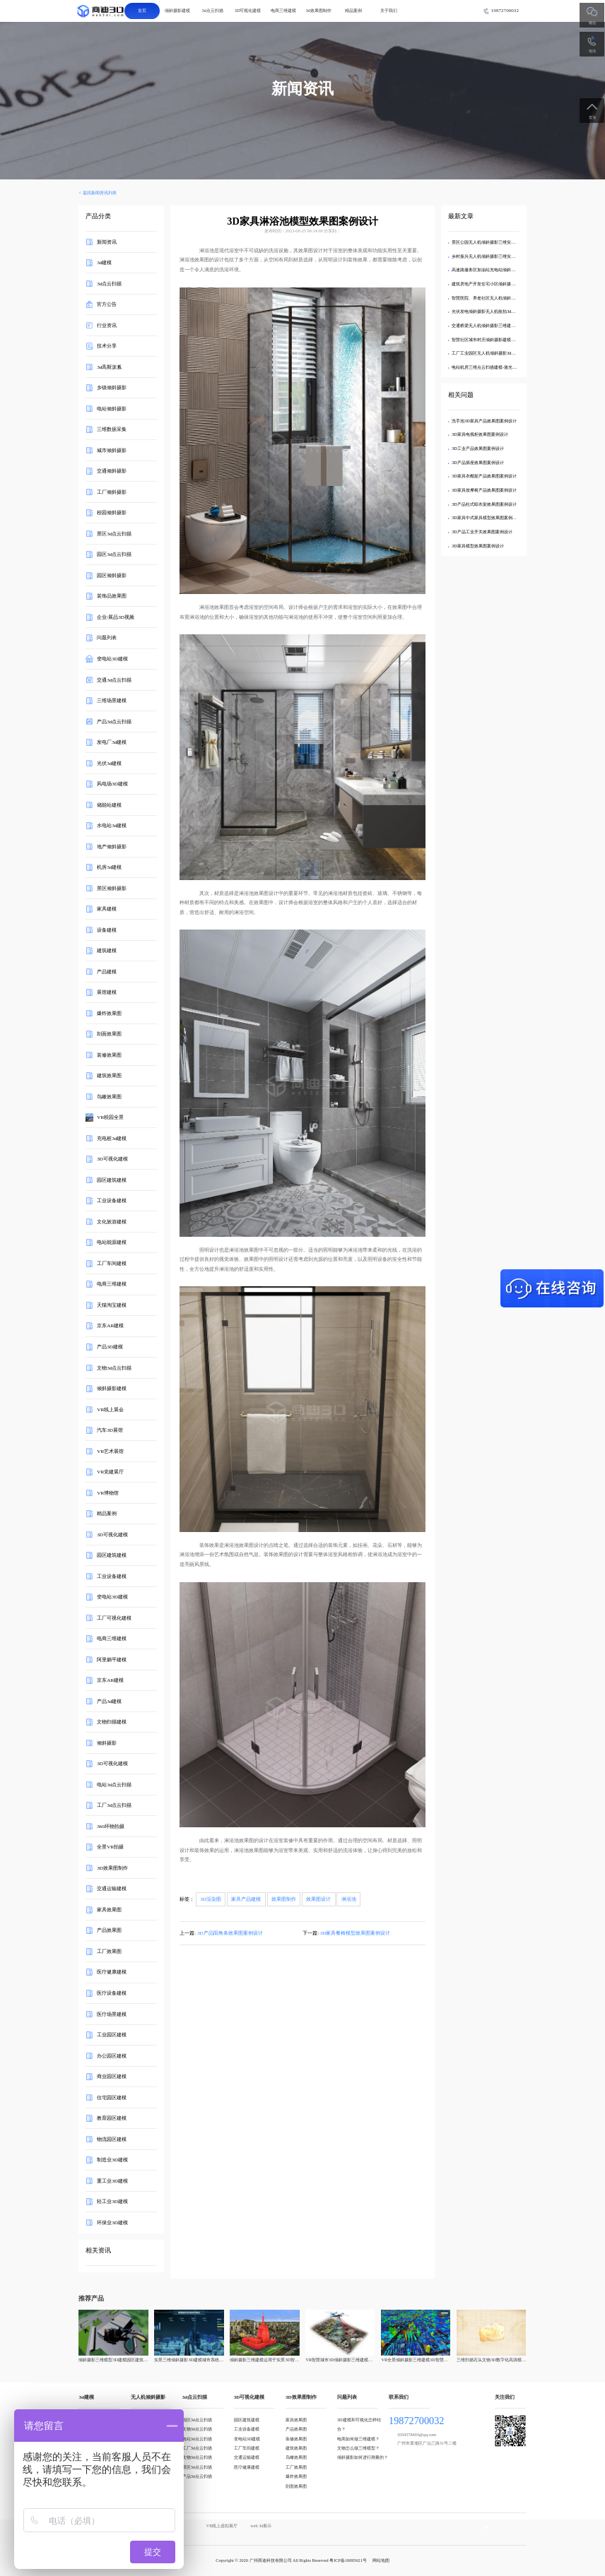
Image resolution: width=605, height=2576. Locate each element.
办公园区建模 (112, 2055)
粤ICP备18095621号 (348, 2560)
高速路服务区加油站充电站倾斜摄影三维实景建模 (498, 269)
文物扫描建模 (112, 1722)
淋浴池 (348, 1899)
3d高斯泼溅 (109, 367)
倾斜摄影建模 (177, 10)
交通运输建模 (112, 1889)
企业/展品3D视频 (115, 617)
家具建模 (107, 909)
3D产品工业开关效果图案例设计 (482, 531)
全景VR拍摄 (110, 1847)
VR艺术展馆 (110, 1451)
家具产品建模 (246, 1899)
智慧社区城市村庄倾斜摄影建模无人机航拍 (492, 339)
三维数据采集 (112, 429)
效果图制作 (283, 1899)
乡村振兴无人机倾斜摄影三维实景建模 (488, 256)
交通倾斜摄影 (112, 471)
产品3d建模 (109, 1701)
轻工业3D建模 (112, 2201)
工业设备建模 (112, 1201)
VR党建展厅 (110, 1472)
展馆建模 (107, 992)
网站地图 (380, 2560)
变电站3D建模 (112, 659)
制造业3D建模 (112, 2160)
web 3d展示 (260, 2525)
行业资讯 (107, 325)
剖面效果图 (109, 1034)
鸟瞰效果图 (109, 1097)
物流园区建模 (112, 2139)
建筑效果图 (109, 1076)
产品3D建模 (110, 1347)
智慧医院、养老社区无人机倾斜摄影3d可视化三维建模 (502, 297)
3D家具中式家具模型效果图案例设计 (486, 517)
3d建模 (104, 263)
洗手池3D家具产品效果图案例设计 (484, 420)
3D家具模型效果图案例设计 (478, 545)
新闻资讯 (107, 241)
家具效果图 (109, 1910)
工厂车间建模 (112, 1263)
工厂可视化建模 (114, 1618)
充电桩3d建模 (112, 1138)
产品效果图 (109, 1930)
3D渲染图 (210, 1899)
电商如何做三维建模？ (358, 2438)
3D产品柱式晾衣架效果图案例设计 (484, 503)
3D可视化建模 (248, 10)
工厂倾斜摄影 (112, 492)
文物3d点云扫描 (114, 1367)
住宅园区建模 (112, 2097)
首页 (142, 10)
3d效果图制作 (318, 10)
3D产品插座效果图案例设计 (478, 462)
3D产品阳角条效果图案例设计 (230, 1933)
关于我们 (388, 10)
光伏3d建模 (109, 763)
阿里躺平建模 (112, 1660)
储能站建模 (109, 804)
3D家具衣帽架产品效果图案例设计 (484, 475)
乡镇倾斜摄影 (112, 388)
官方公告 (107, 304)
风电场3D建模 (112, 784)
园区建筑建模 (112, 1180)
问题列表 (107, 638)
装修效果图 (109, 1055)
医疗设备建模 (112, 1993)
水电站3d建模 (112, 826)
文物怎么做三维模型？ (358, 2447)
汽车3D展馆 (110, 1430)
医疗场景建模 (112, 2014)
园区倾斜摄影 (112, 575)
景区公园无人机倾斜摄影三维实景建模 (488, 241)
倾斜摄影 (107, 1743)
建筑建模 (107, 951)
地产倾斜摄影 (112, 846)
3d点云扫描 (212, 10)
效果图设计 (318, 1899)
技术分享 (107, 346)
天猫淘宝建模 (112, 1305)
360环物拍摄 (110, 1826)
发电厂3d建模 (112, 742)
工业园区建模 (112, 2035)
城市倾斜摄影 (112, 450)
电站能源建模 (112, 1242)
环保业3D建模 (112, 2222)
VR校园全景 (110, 1117)
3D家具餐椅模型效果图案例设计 (355, 1933)
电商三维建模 (283, 10)
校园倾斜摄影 (112, 513)
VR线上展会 (110, 1409)
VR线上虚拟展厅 (222, 2525)
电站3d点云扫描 (114, 1785)
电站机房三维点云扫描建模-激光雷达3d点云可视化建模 (503, 366)
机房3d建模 (109, 867)
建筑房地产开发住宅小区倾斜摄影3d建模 (490, 283)
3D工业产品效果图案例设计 (478, 448)
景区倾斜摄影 (112, 888)
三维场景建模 (112, 701)
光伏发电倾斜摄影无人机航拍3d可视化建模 (492, 311)
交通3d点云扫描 (114, 679)
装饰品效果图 (112, 596)
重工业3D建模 (112, 2180)
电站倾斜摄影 (112, 409)
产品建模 (107, 972)
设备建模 (107, 929)
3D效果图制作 (112, 1868)
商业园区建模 (112, 2076)
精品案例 (353, 10)
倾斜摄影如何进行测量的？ (362, 2457)
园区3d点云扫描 (114, 554)
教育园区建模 (112, 2118)
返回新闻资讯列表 (100, 192)
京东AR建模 (110, 1326)
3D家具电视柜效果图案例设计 (480, 434)
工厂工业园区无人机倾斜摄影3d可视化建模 (492, 352)
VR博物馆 (108, 1492)
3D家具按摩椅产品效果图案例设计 (484, 489)
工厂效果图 (109, 1951)
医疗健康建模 (112, 1972)
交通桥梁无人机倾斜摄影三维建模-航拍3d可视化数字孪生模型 (510, 325)
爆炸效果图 (109, 1013)
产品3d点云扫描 (114, 721)
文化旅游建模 (112, 1222)
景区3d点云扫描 (114, 534)
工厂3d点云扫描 (114, 1805)
